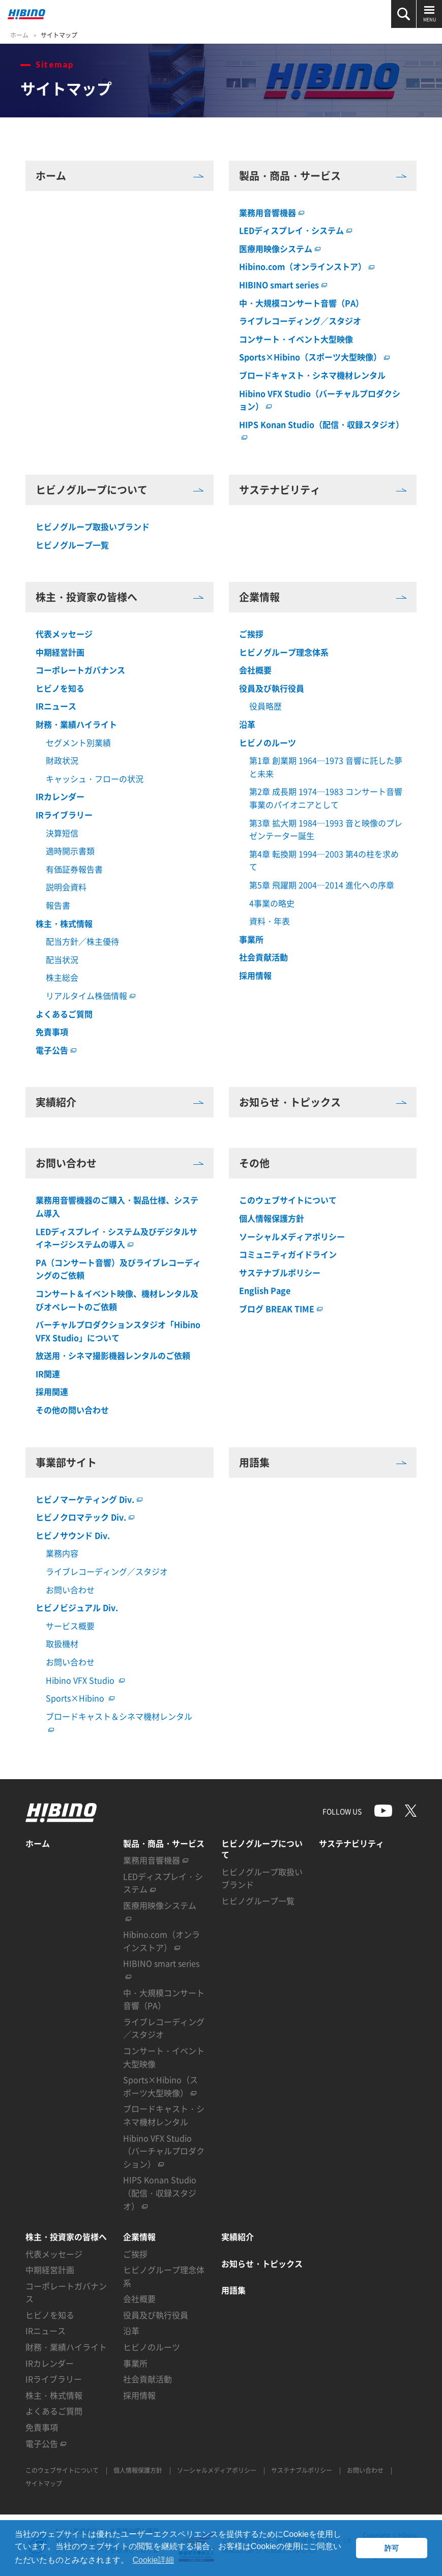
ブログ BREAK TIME (280, 1308)
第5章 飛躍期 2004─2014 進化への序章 (321, 885)
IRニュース (56, 706)
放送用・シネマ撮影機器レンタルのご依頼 (113, 1355)
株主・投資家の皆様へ (119, 597)
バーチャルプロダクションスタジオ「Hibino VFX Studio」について (118, 1331)
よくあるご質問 (64, 1014)
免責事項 (52, 1032)
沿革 (247, 724)
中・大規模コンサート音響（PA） (301, 303)
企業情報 (323, 597)
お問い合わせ (119, 1163)
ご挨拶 (251, 634)
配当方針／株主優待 (82, 941)
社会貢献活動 (263, 957)
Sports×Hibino (80, 1698)
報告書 (58, 905)
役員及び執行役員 (271, 688)
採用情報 (255, 975)
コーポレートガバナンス (80, 670)
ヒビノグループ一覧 (72, 545)
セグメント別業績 (78, 742)
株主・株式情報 (64, 923)
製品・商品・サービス (323, 176)
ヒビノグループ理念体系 (284, 652)
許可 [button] (392, 2548)
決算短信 (62, 833)
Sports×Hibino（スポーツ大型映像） (314, 357)
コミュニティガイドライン (288, 1254)
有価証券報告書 (74, 869)
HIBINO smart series (283, 284)
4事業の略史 (271, 903)
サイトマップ (59, 35)
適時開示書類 (70, 851)
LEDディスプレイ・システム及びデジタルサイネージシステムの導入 (116, 1238)
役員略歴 (265, 706)
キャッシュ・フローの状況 (94, 778)
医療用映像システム (279, 248)
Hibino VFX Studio (85, 1680)
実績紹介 (119, 1102)
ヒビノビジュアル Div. (77, 1607)
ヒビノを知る (60, 688)
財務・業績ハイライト (76, 724)
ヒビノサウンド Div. (73, 1535)
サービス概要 (70, 1626)
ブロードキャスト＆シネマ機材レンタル (119, 1716)
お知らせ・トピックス (323, 1102)
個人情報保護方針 (271, 1218)
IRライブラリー (64, 815)
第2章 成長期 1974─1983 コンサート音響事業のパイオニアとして (325, 798)
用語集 (323, 1462)
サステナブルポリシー (279, 1272)
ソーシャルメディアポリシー (292, 1236)
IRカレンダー (60, 796)
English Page (264, 1290)
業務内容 (62, 1553)
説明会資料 (66, 887)
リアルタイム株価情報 (90, 995)
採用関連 (52, 1391)
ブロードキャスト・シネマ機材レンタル (312, 375)
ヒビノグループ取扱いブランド (93, 526)
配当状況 (62, 959)
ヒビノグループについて (119, 490)
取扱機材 (62, 1643)
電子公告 (56, 1050)
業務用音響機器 (271, 212)
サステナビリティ (323, 490)
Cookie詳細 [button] (153, 2560)
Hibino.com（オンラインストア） (306, 266)
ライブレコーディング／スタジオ (300, 321)
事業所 (251, 939)
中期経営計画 (60, 652)
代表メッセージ (64, 634)
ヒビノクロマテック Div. (85, 1517)
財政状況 (62, 760)
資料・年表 (269, 921)
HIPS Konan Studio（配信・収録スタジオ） (159, 2193)
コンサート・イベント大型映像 (296, 339)
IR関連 (48, 1374)
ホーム (19, 35)
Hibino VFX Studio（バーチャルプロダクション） (163, 2151)
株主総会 (62, 977)
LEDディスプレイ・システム (295, 230)
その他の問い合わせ (72, 1410)
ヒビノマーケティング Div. (89, 1499)
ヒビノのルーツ (267, 742)
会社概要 (255, 670)
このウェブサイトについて (288, 1200)
